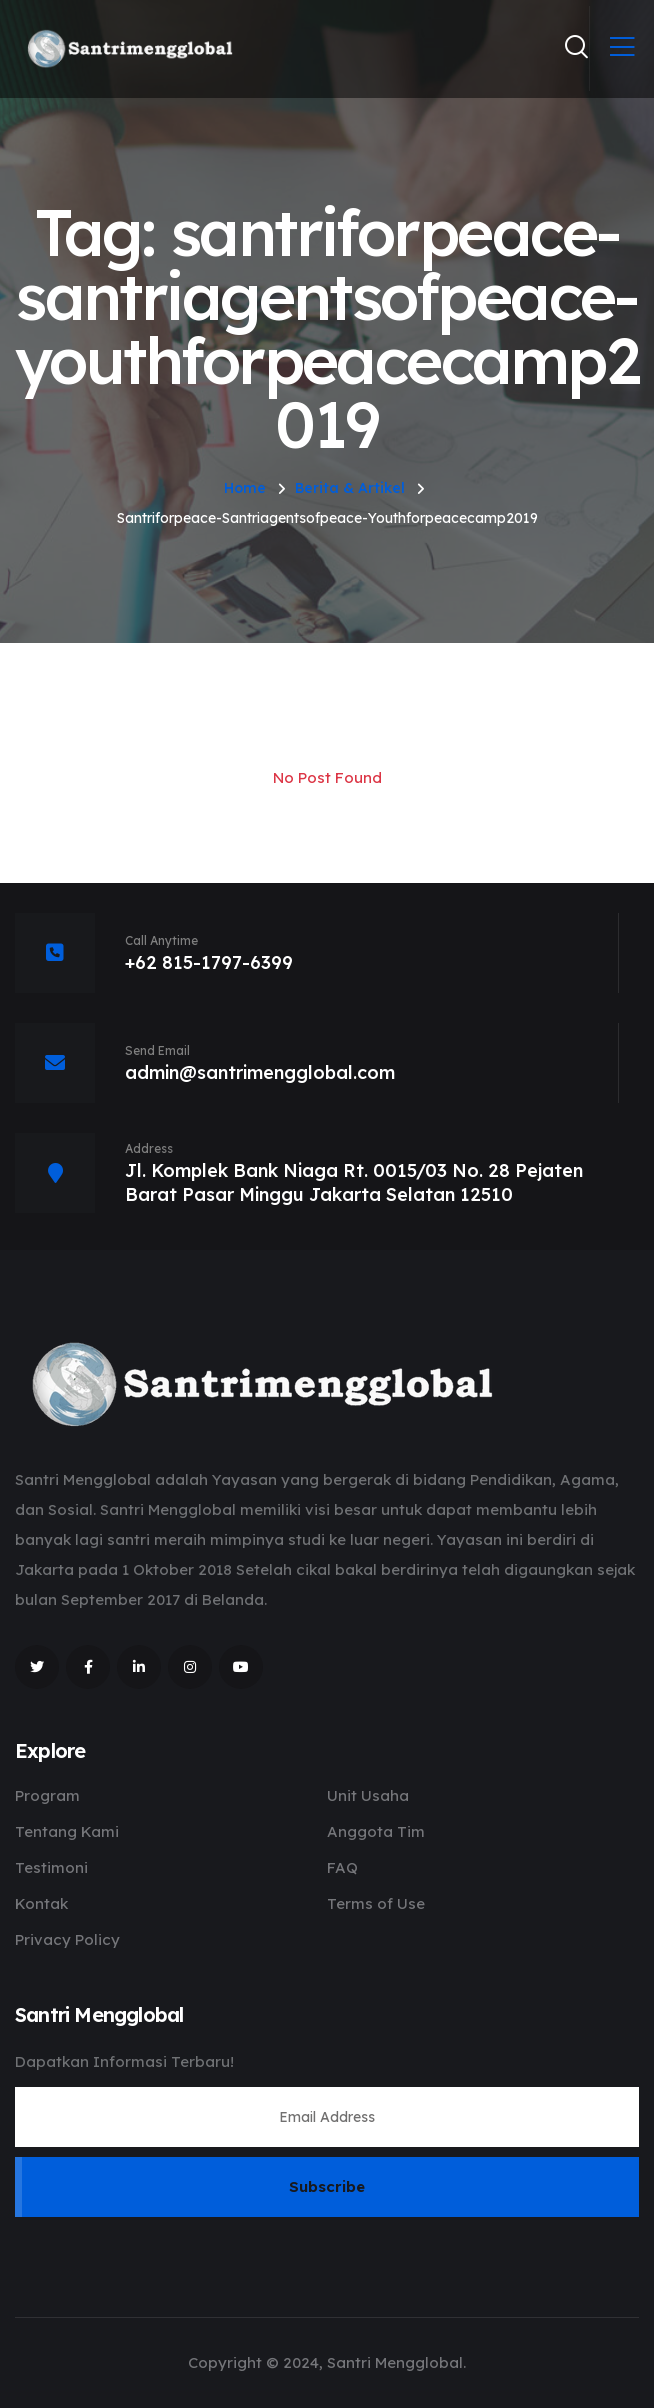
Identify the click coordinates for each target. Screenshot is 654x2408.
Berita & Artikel (350, 488)
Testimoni (51, 1867)
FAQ (342, 1867)
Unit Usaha (368, 1795)
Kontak (41, 1903)
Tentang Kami (67, 1831)
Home (245, 488)
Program (47, 1795)
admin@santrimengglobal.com (260, 1072)
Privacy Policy (67, 1939)
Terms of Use (376, 1903)
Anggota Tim (376, 1831)
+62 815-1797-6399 (209, 962)
